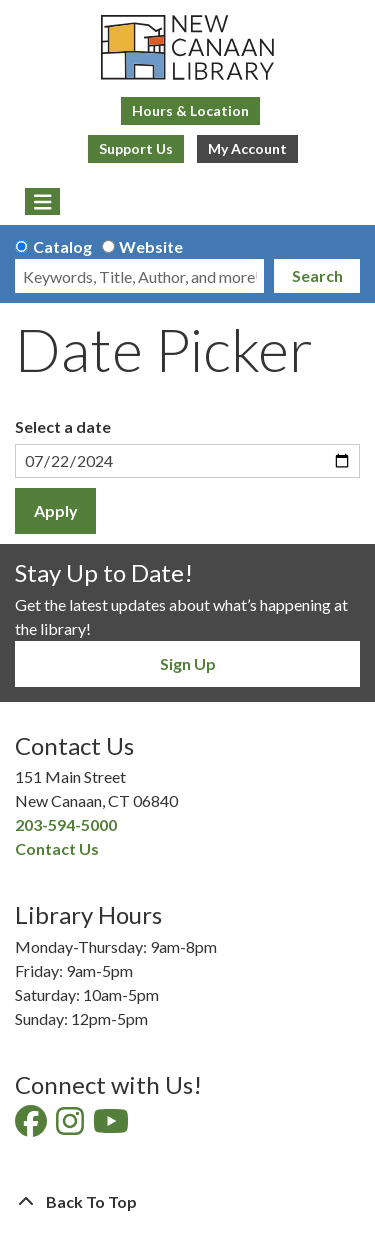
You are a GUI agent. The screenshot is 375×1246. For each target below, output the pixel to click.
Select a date (63, 426)
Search (317, 275)
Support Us (136, 148)
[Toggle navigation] (42, 202)
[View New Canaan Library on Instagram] (71, 1126)
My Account (247, 148)
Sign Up (188, 663)
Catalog (62, 246)
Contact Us (57, 848)
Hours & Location (190, 110)
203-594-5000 (66, 824)
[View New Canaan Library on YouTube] (112, 1126)
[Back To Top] (187, 1202)
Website (151, 246)
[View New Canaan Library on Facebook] (32, 1126)
